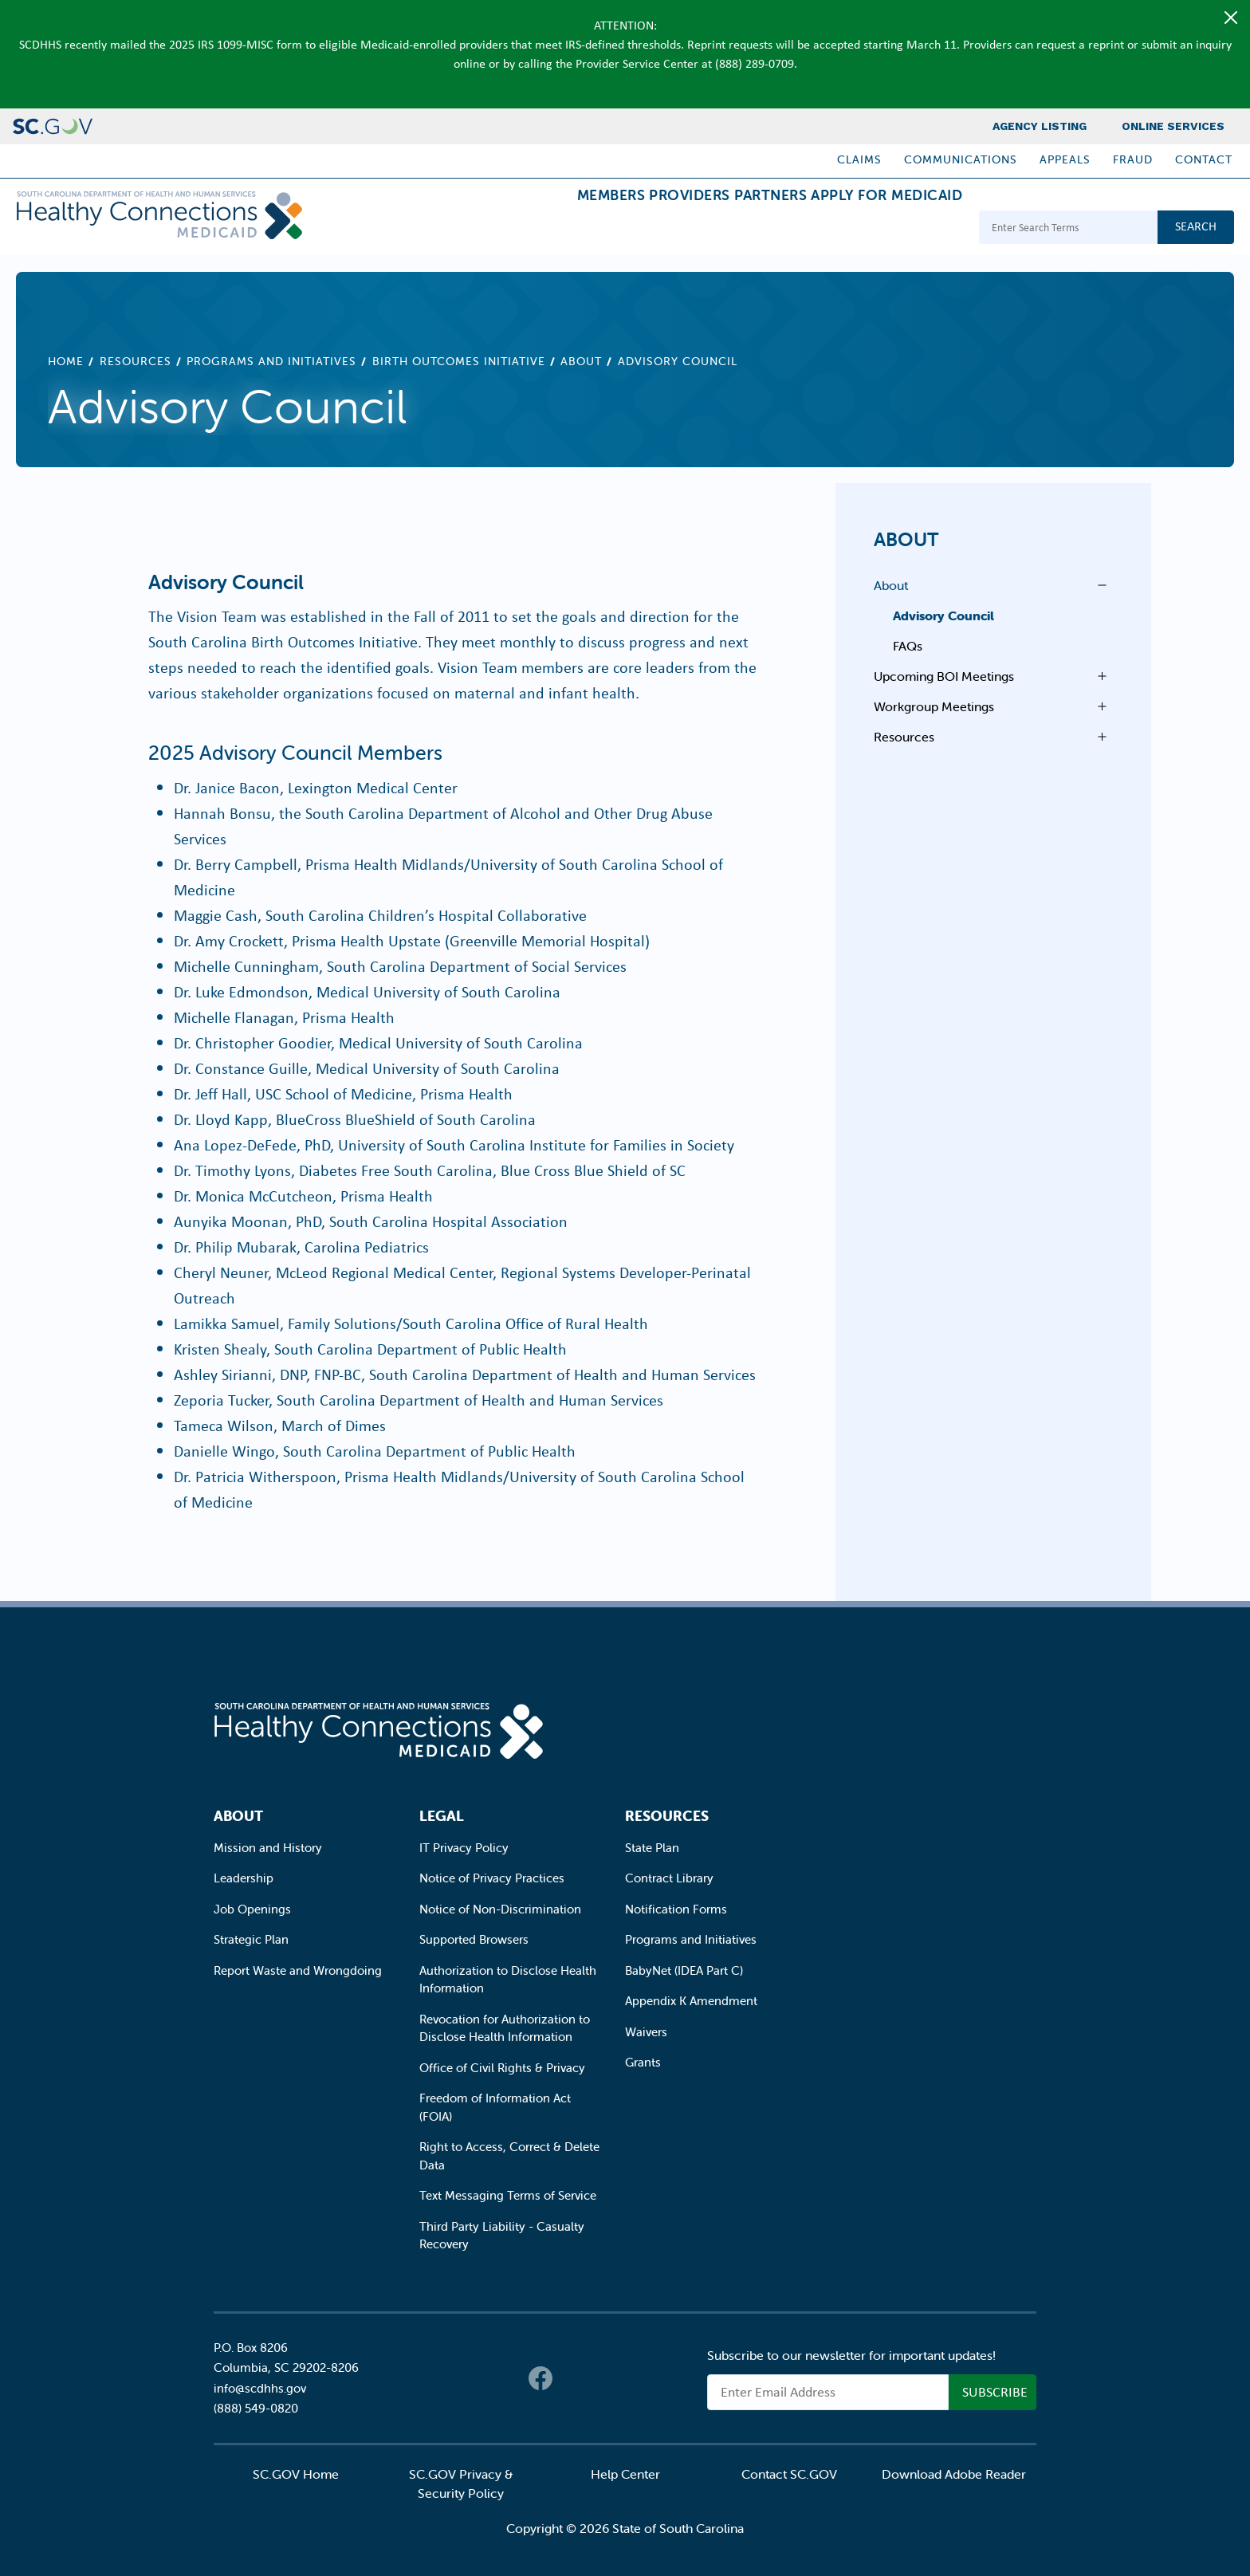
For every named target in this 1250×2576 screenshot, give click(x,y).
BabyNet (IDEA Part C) (684, 1970)
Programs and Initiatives (271, 361)
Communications (960, 159)
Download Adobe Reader (954, 2474)
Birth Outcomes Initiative (458, 361)
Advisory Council (943, 615)
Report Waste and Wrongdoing (298, 1970)
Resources (135, 361)
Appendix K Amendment (691, 2000)
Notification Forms (676, 1909)
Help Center (625, 2474)
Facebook (540, 2378)
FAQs (907, 646)
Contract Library (669, 1878)
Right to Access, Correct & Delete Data (509, 2156)
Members (525, 229)
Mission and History (268, 1847)
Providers (629, 229)
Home (66, 361)
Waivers (646, 2031)
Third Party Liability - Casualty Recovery (501, 2235)
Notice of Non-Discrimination (500, 1909)
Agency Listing (1040, 126)
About (581, 361)
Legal (441, 1816)
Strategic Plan (251, 1939)
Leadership (243, 1878)
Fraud (1133, 159)
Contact (1203, 159)
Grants (643, 2062)
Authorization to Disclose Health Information (507, 1979)
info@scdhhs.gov (260, 2388)
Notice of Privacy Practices (491, 1878)
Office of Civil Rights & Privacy (502, 2067)
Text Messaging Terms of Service (507, 2195)
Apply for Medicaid (874, 229)
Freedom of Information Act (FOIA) (495, 2107)
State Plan (652, 1847)
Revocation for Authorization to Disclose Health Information (504, 2028)
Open (1098, 585)
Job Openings (252, 1909)
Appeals (1065, 159)
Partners (734, 229)
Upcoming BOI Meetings (944, 676)
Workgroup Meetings (934, 706)
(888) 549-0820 (256, 2408)
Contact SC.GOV (789, 2474)
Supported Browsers (474, 1939)
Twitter (572, 2378)
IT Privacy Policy (464, 1847)
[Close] (1230, 17)
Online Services (1173, 126)
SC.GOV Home (296, 2474)
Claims (859, 159)
